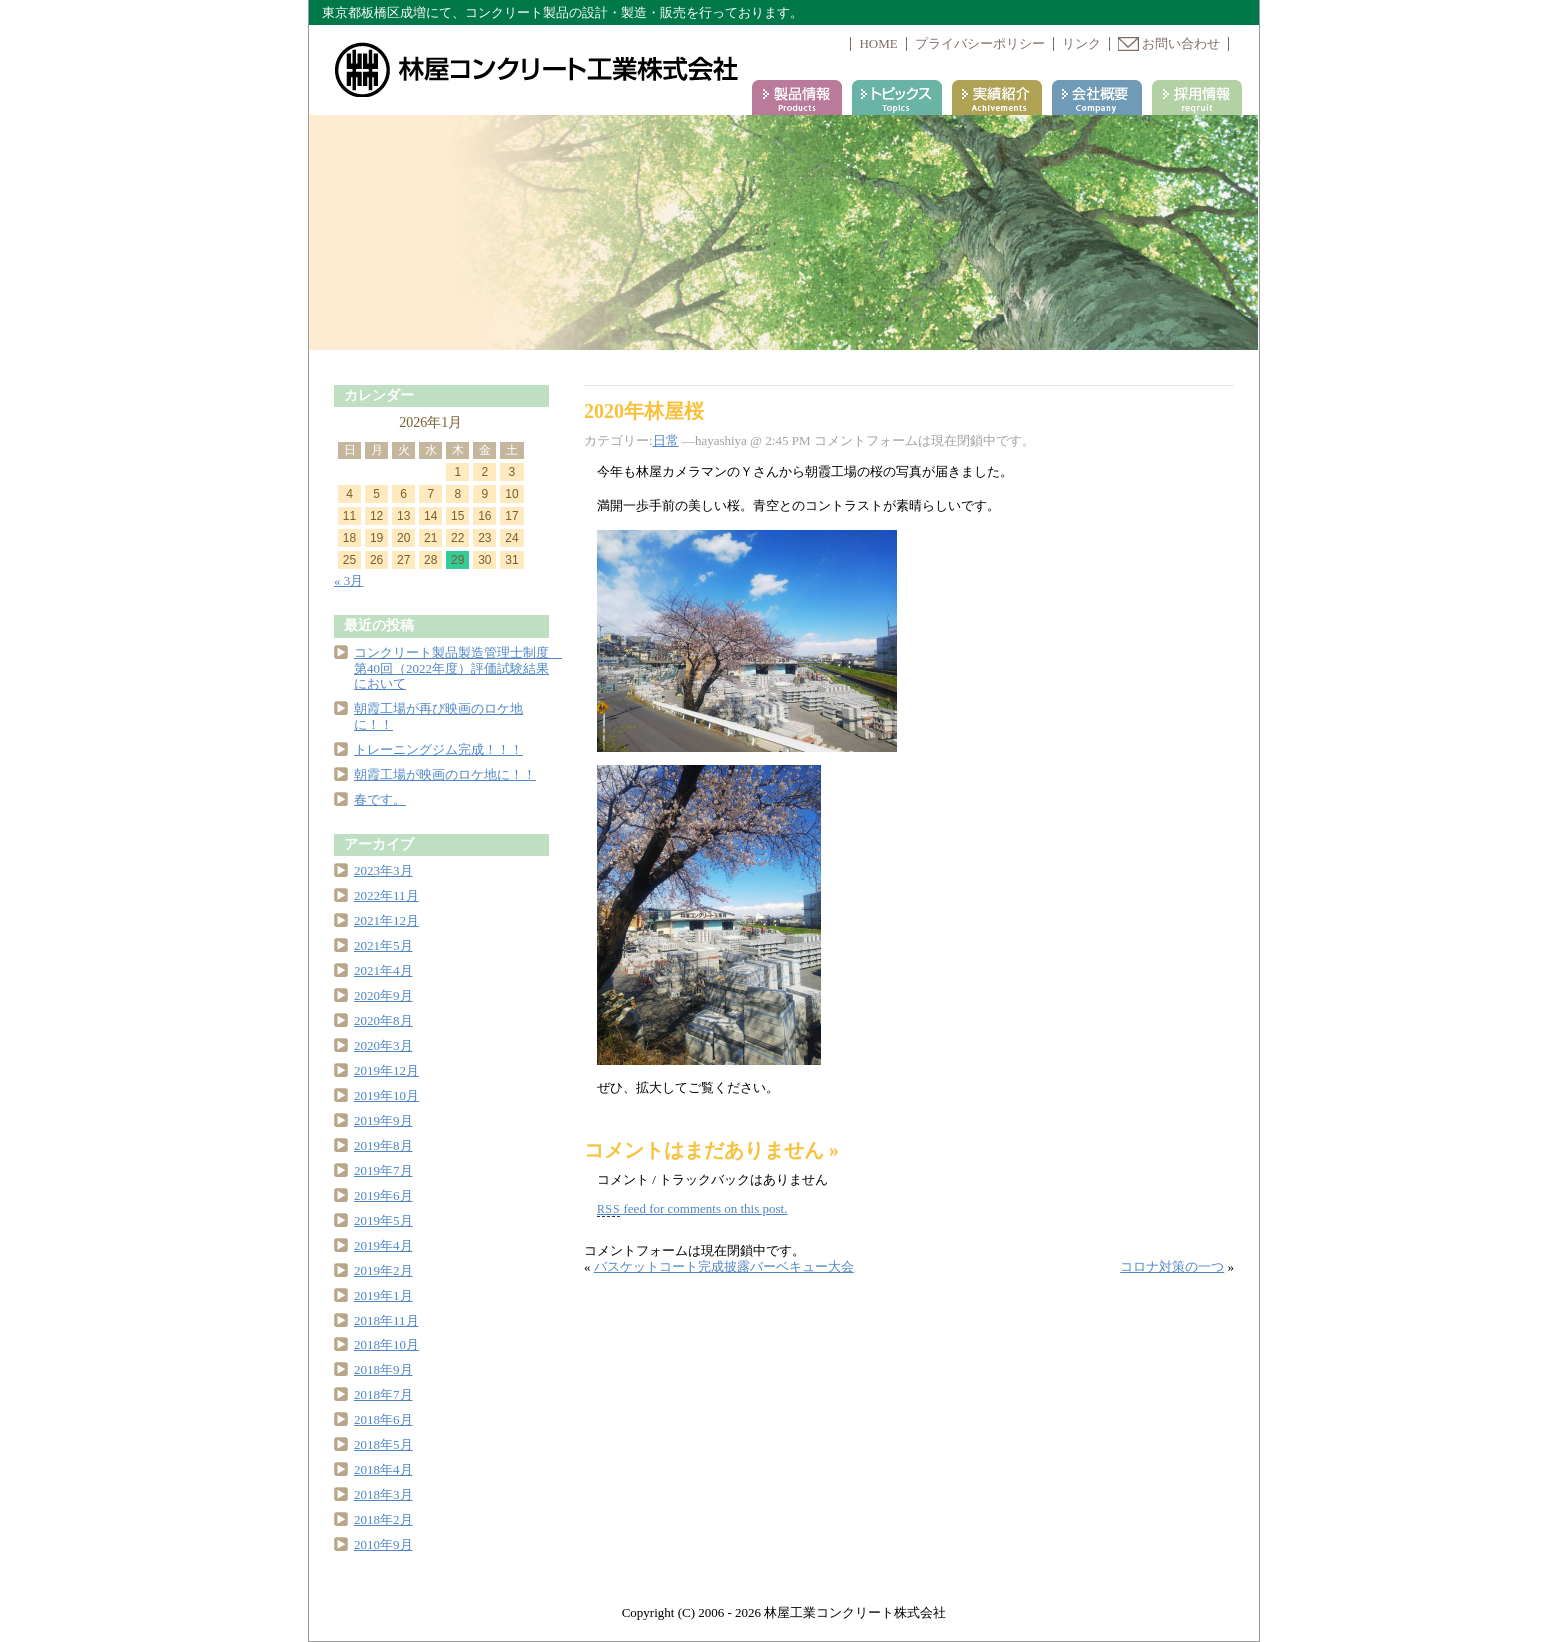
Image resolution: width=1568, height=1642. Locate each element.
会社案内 (1097, 97)
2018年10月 (386, 1344)
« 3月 (348, 580)
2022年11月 (386, 895)
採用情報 (1197, 97)
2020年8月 (383, 1020)
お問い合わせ (1169, 43)
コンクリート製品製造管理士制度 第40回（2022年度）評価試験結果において (458, 668)
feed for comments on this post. (692, 1208)
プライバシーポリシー (980, 43)
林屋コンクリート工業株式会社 (538, 70)
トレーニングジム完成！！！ (438, 749)
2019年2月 (383, 1270)
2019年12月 (386, 1070)
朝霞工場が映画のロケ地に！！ (445, 774)
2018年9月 (383, 1369)
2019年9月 (383, 1120)
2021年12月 (386, 920)
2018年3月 (383, 1494)
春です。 (380, 799)
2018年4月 (383, 1469)
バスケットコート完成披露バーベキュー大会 (724, 1266)
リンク (1081, 43)
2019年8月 (383, 1145)
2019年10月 (386, 1095)
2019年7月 (383, 1170)
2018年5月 (383, 1444)
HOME (878, 43)
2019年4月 (383, 1245)
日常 (666, 440)
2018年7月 (383, 1394)
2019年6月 (383, 1195)
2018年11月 (386, 1320)
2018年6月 (383, 1419)
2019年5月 (383, 1220)
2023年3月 (383, 870)
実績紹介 (997, 97)
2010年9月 (383, 1544)
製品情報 (797, 97)
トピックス (897, 97)
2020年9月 (383, 995)
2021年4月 (383, 970)
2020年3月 (383, 1045)
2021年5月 (383, 945)
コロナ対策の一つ (1172, 1266)
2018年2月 (383, 1519)
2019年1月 (383, 1295)
